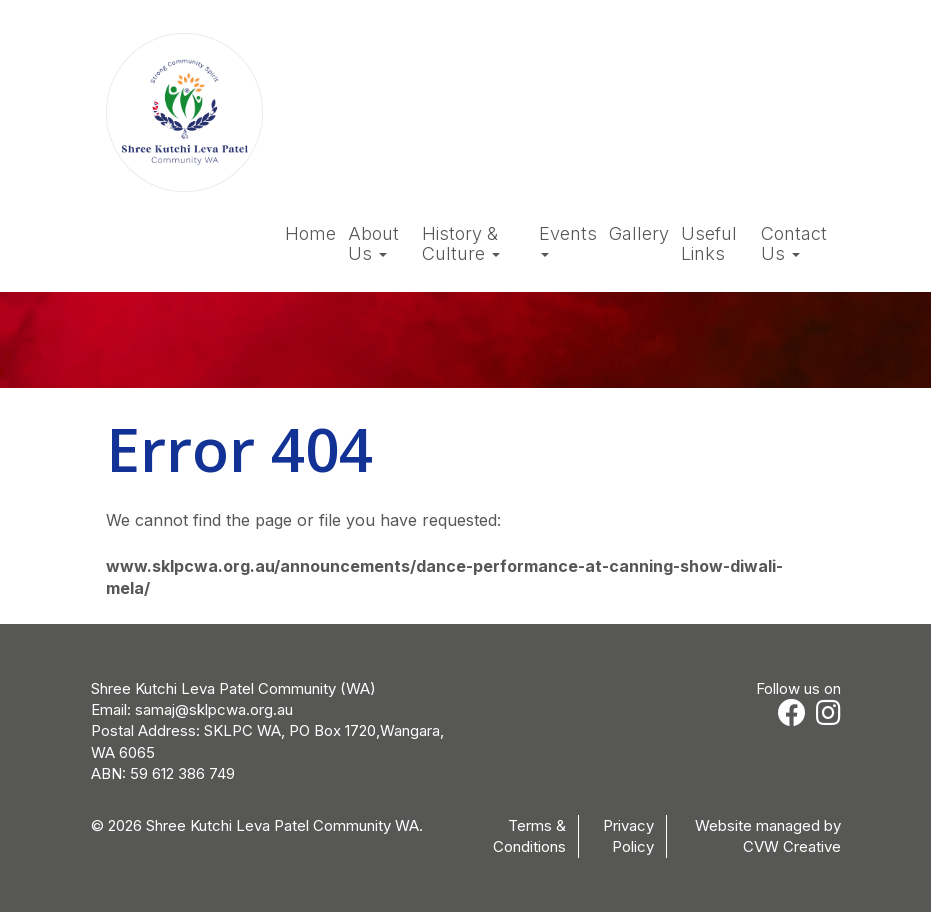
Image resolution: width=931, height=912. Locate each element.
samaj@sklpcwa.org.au (214, 709)
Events (568, 240)
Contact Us (794, 244)
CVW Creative (792, 846)
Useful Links (709, 244)
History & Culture (461, 244)
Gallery (639, 234)
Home (310, 234)
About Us (373, 244)
